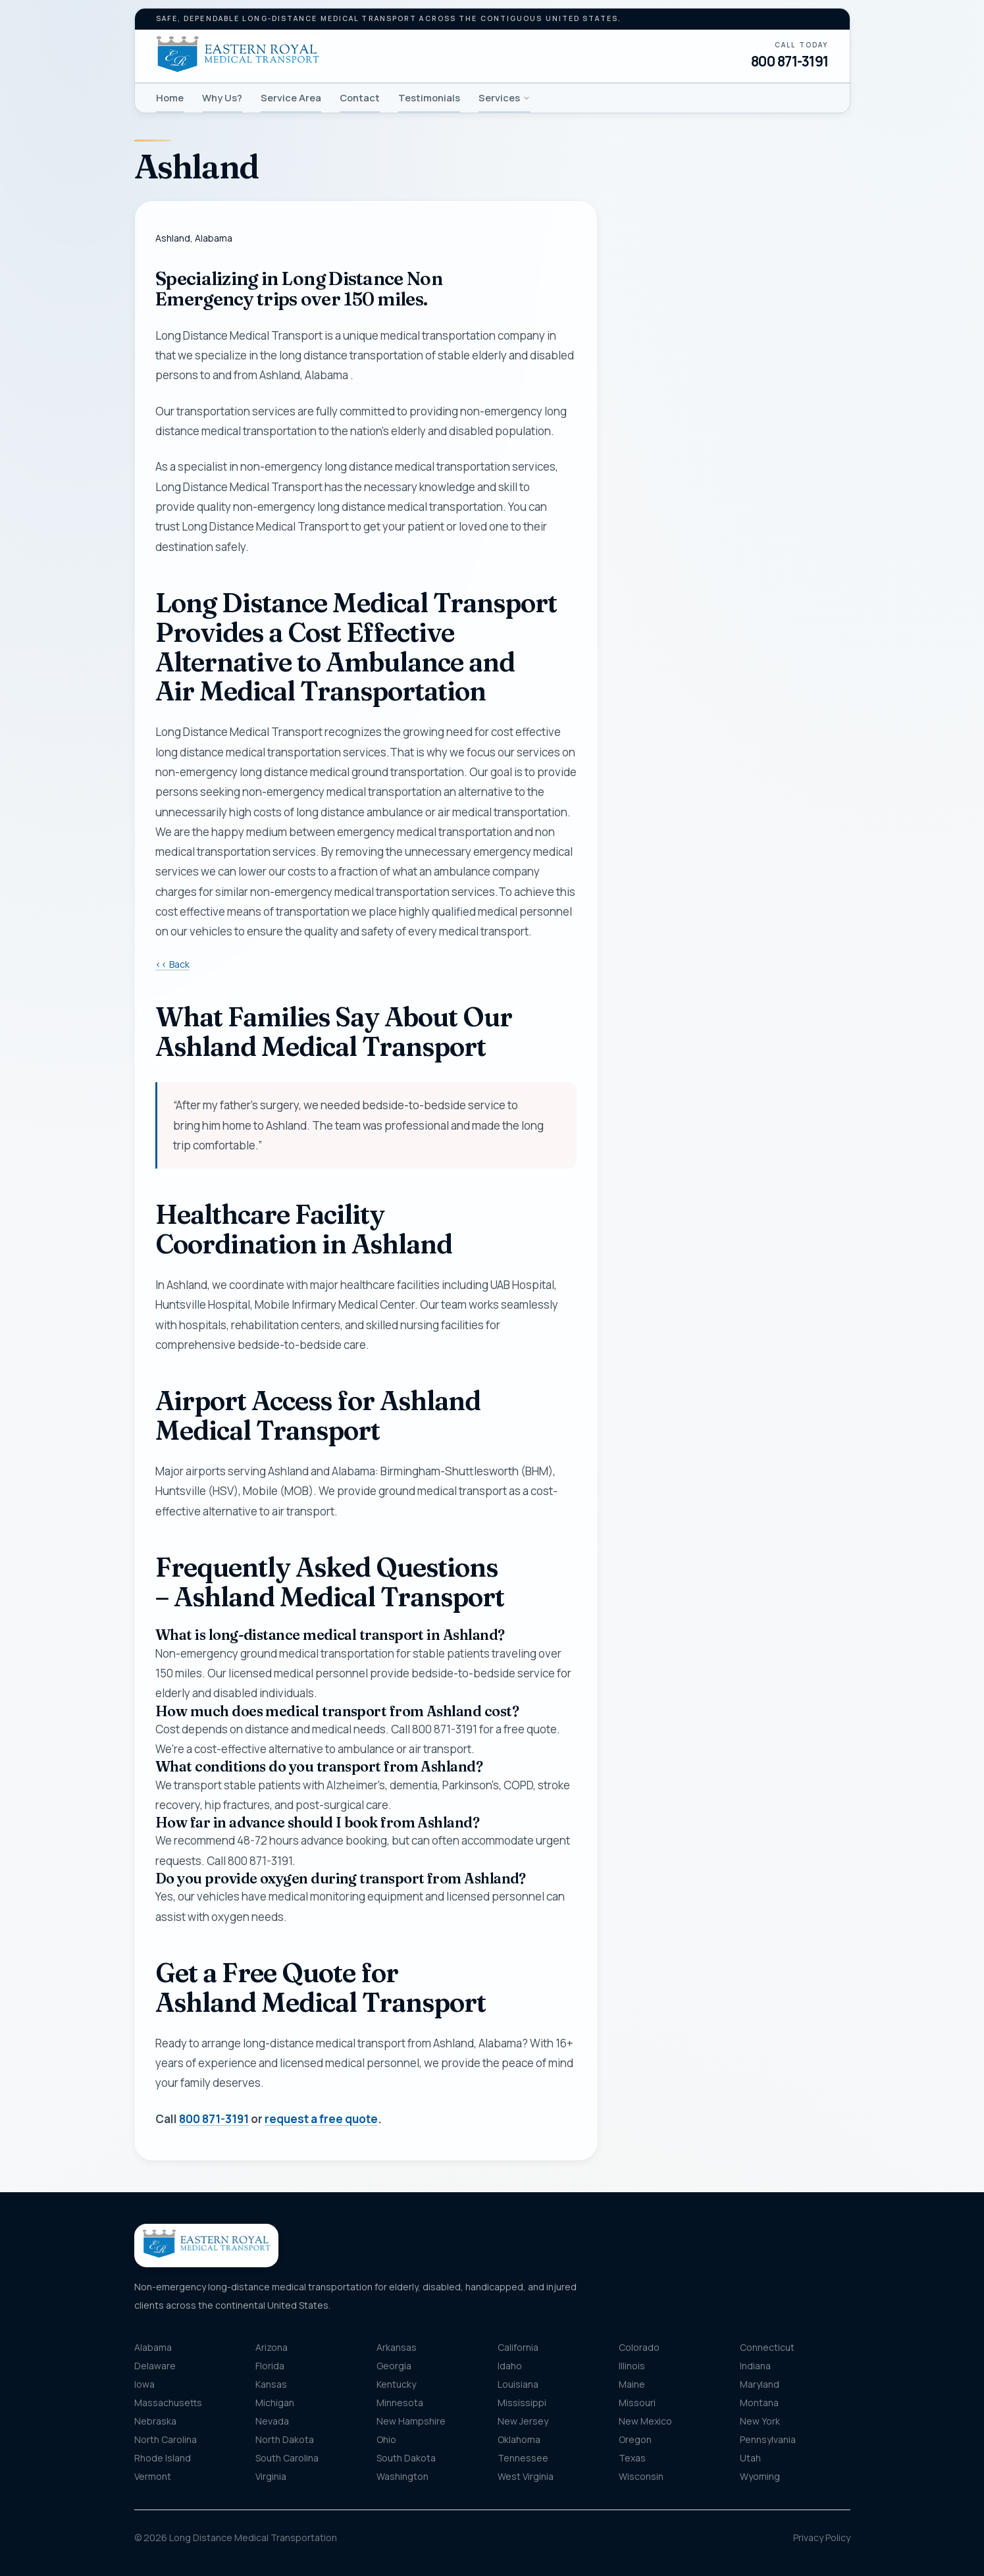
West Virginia (526, 2476)
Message (691, 755)
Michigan (274, 2402)
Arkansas (396, 2347)
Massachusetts (168, 2402)
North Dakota (284, 2439)
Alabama (153, 2347)
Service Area (291, 97)
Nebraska (155, 2421)
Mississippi (522, 2402)
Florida (269, 2365)
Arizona (271, 2347)
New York (760, 2421)
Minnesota (399, 2402)
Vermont (152, 2476)
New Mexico (645, 2421)
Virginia (270, 2476)
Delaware (155, 2365)
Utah (750, 2458)
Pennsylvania (768, 2439)
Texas (632, 2458)
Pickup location (679, 571)
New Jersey (523, 2421)
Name (645, 329)
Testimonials (429, 97)
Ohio (386, 2439)
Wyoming (760, 2476)
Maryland (759, 2384)
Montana (759, 2402)
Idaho (510, 2365)
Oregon (635, 2439)
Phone (647, 394)
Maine (632, 2384)
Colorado (639, 2347)
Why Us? (222, 97)
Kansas (271, 2384)
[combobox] (734, 599)
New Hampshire (411, 2421)
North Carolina (165, 2439)
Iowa (144, 2384)
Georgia (393, 2365)
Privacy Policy (821, 2537)
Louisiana (518, 2384)
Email (644, 459)
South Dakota (406, 2458)
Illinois (632, 2365)
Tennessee (523, 2458)
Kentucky (396, 2384)
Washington (402, 2476)
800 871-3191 (790, 61)
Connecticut (767, 2347)
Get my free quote (733, 876)
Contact (360, 97)
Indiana (755, 2365)
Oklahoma (519, 2439)
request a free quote (321, 2118)
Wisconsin (641, 2476)
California (518, 2347)
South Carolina (287, 2458)
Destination (672, 663)
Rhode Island (162, 2458)
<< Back (172, 964)
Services (505, 97)
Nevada (272, 2421)
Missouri (637, 2402)
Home (170, 97)
